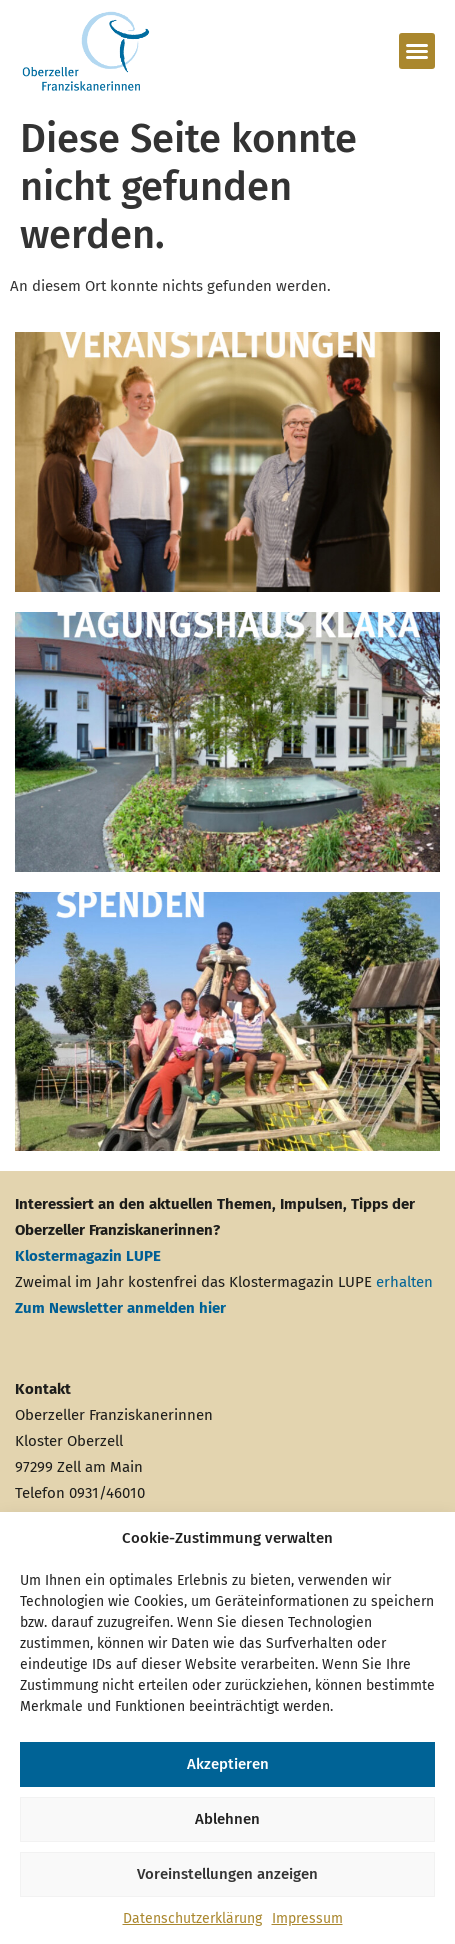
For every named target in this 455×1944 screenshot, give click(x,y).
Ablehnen (227, 1819)
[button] (417, 51)
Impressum (307, 1918)
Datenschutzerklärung (192, 1918)
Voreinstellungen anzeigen (227, 1874)
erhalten (404, 1282)
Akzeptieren (228, 1764)
